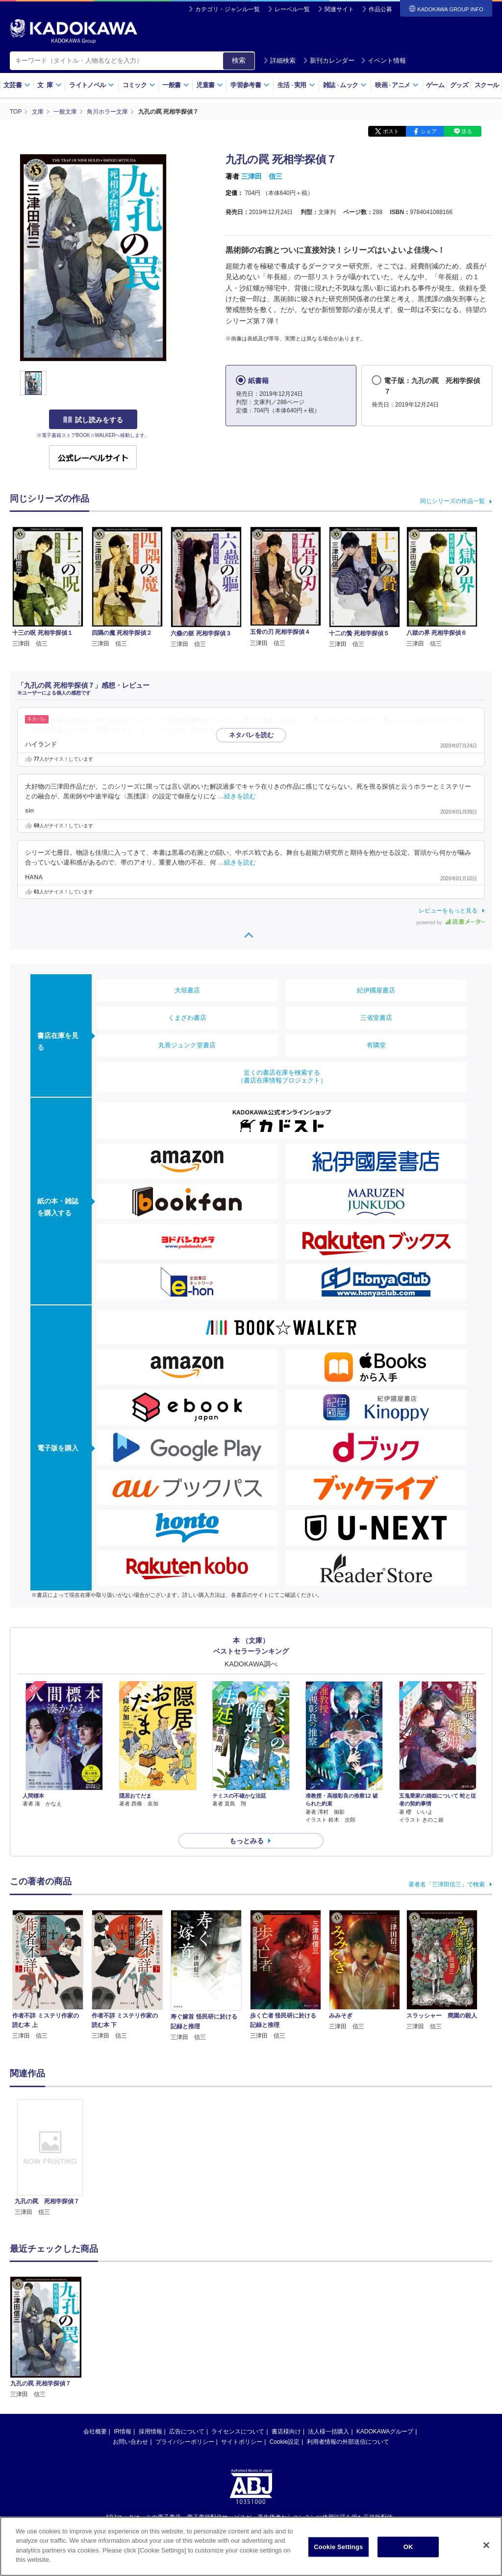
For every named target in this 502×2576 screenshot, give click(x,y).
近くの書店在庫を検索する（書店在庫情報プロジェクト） (281, 1076)
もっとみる (246, 1841)
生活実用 (296, 85)
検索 (239, 60)
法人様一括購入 (328, 2431)
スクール (487, 85)
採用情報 (150, 2431)
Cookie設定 (285, 2441)
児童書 (209, 85)
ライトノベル (91, 85)
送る (466, 131)
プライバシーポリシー (184, 2441)
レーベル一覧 (292, 9)
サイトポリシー (241, 2441)
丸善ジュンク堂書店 (187, 1045)
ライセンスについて (237, 2431)
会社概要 (95, 2431)
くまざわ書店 (187, 1017)
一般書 (175, 85)
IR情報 (122, 2431)
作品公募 (380, 9)
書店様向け (286, 2431)
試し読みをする (93, 420)
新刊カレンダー (328, 60)
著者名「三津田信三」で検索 (446, 1884)
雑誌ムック (345, 85)
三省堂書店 (376, 1017)
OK (408, 2549)
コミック (139, 85)
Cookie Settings (338, 2549)
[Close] (486, 2548)
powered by (451, 922)
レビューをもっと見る (448, 910)
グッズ (459, 85)
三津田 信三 (261, 176)
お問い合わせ (130, 2441)
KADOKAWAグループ (384, 2431)
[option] (50, 2158)
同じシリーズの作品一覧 (452, 501)
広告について (186, 2431)
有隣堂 (376, 1045)
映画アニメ (397, 85)
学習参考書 (250, 85)
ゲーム (435, 85)
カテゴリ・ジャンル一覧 (227, 9)
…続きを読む (263, 730)
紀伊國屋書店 (376, 990)
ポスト (391, 131)
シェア (429, 131)
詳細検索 (279, 60)
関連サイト (339, 9)
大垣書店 (187, 990)
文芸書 (16, 85)
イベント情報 (383, 60)
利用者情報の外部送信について (348, 2441)
